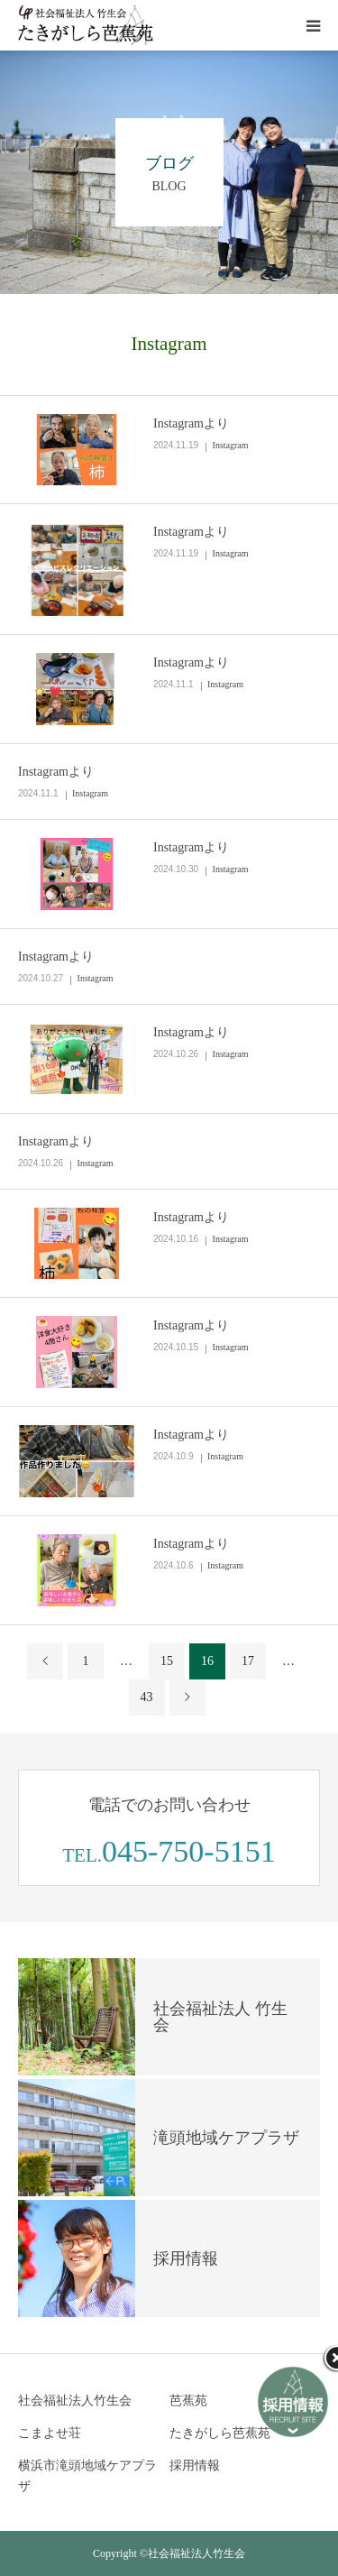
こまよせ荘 (49, 2433)
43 (147, 1697)
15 (166, 1661)
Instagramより (191, 423)
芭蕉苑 (188, 2400)
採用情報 (194, 2465)
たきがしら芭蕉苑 (219, 2433)
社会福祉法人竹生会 (75, 2400)
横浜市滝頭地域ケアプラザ (87, 2476)
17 (248, 1661)
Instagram (231, 445)
